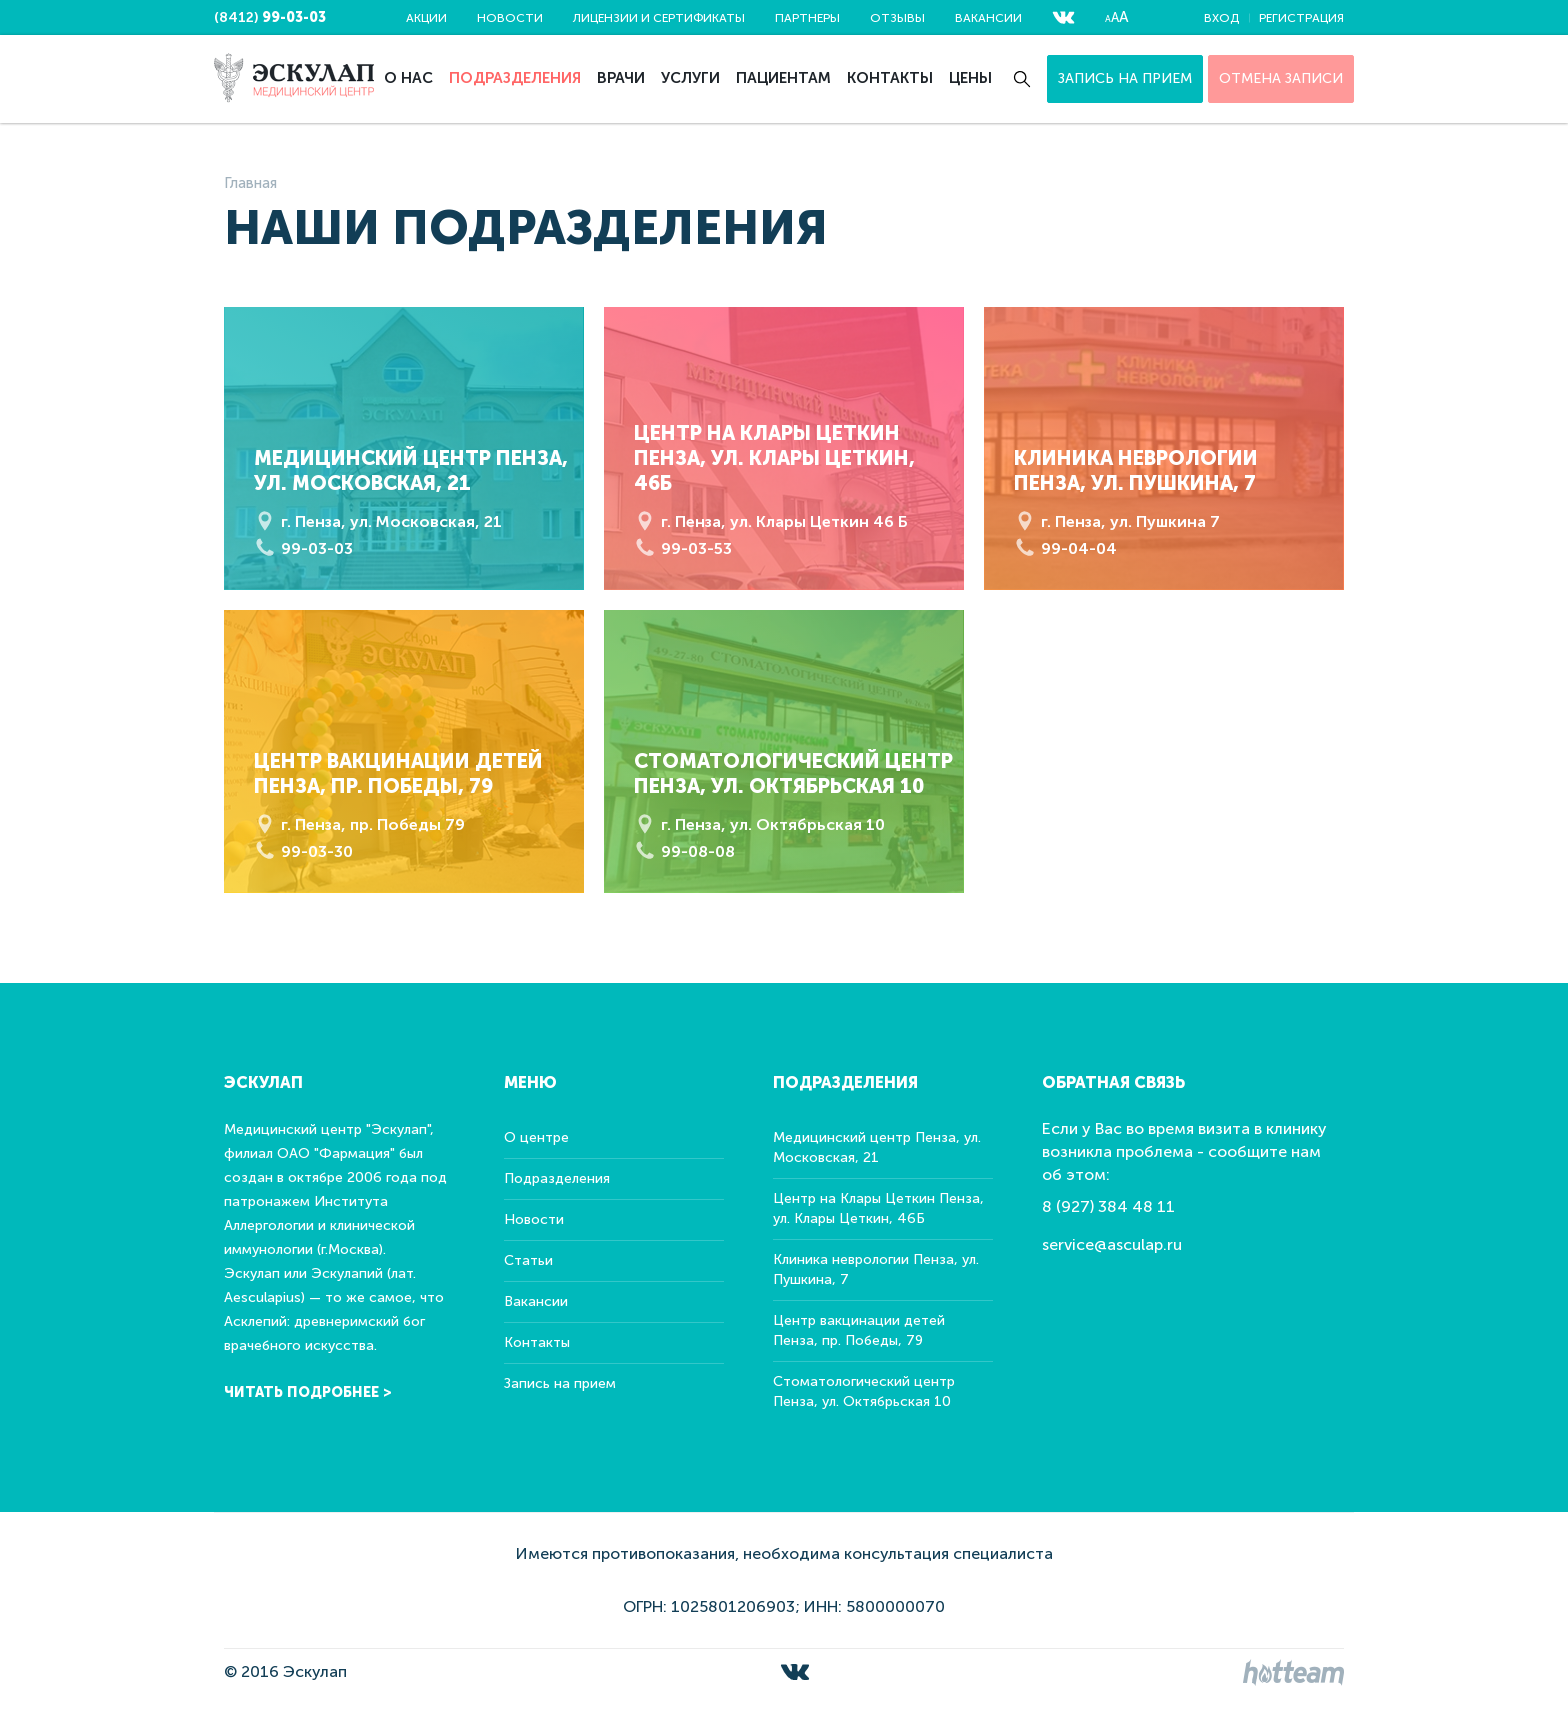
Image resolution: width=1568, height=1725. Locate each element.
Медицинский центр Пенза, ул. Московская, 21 (877, 1147)
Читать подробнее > (308, 1392)
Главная (250, 183)
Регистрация (1301, 18)
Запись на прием (1125, 78)
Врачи (621, 78)
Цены (970, 78)
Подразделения (515, 78)
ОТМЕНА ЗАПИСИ (1281, 78)
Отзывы (897, 18)
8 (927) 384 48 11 (1108, 1206)
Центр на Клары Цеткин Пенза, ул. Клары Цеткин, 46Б (878, 1208)
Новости (510, 18)
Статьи (528, 1260)
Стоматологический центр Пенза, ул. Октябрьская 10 (864, 1391)
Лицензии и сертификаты (659, 18)
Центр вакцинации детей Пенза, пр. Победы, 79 (859, 1330)
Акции (426, 18)
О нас (408, 78)
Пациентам (783, 78)
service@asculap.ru (1112, 1244)
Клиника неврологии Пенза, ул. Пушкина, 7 (876, 1269)
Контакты (890, 78)
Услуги (690, 78)
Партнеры (807, 18)
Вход (1221, 18)
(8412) (270, 17)
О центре (536, 1137)
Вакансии (988, 18)
